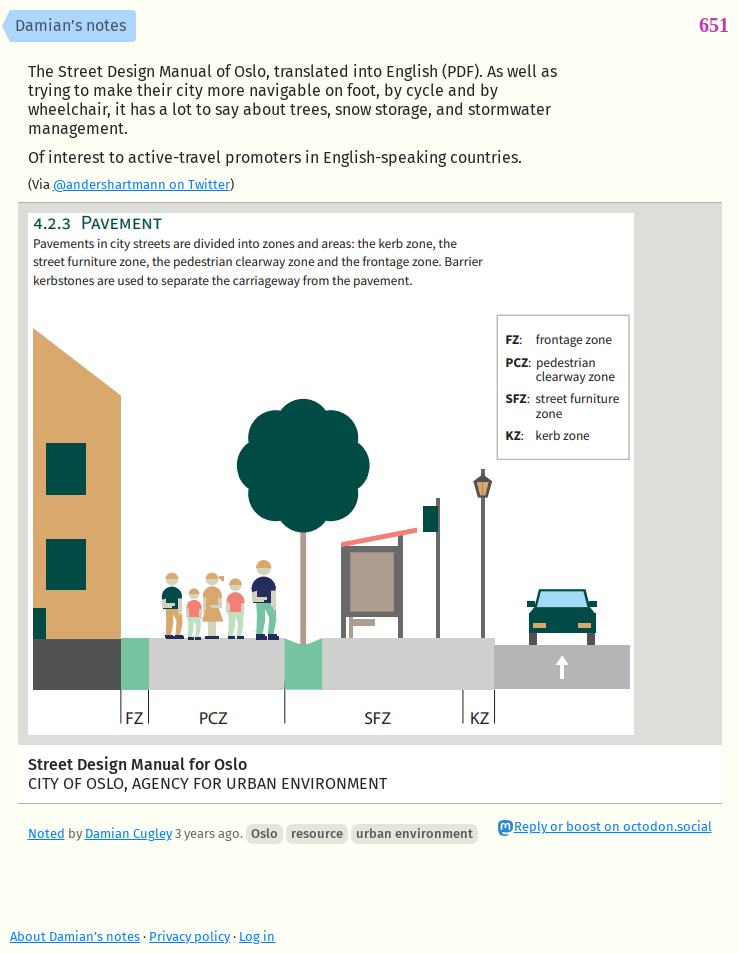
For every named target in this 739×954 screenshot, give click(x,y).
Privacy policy (189, 936)
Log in (257, 936)
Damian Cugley (128, 833)
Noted (46, 833)
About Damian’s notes (75, 936)
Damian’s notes (70, 25)
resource (317, 833)
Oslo (264, 833)
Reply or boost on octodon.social (613, 826)
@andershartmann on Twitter (141, 184)
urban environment (414, 833)
